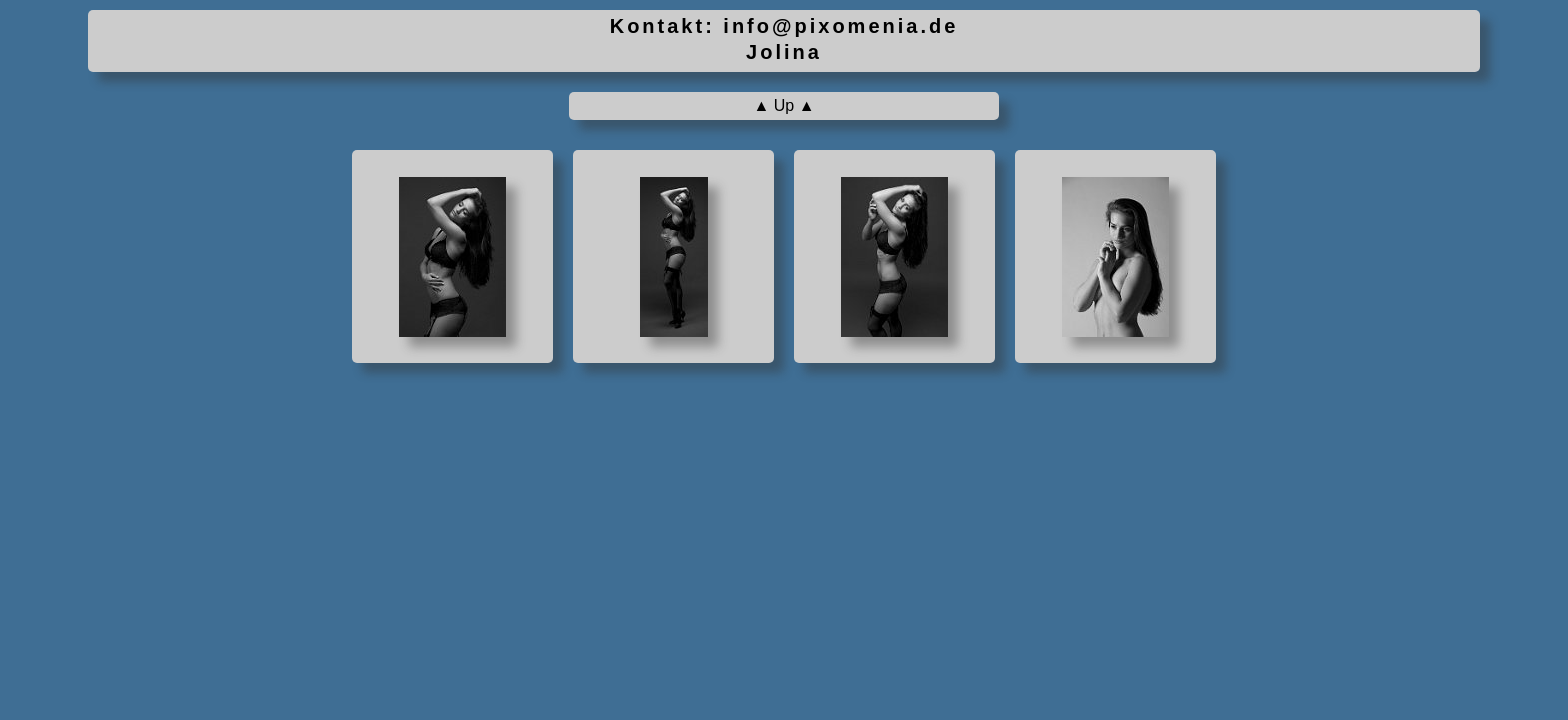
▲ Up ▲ (783, 105)
